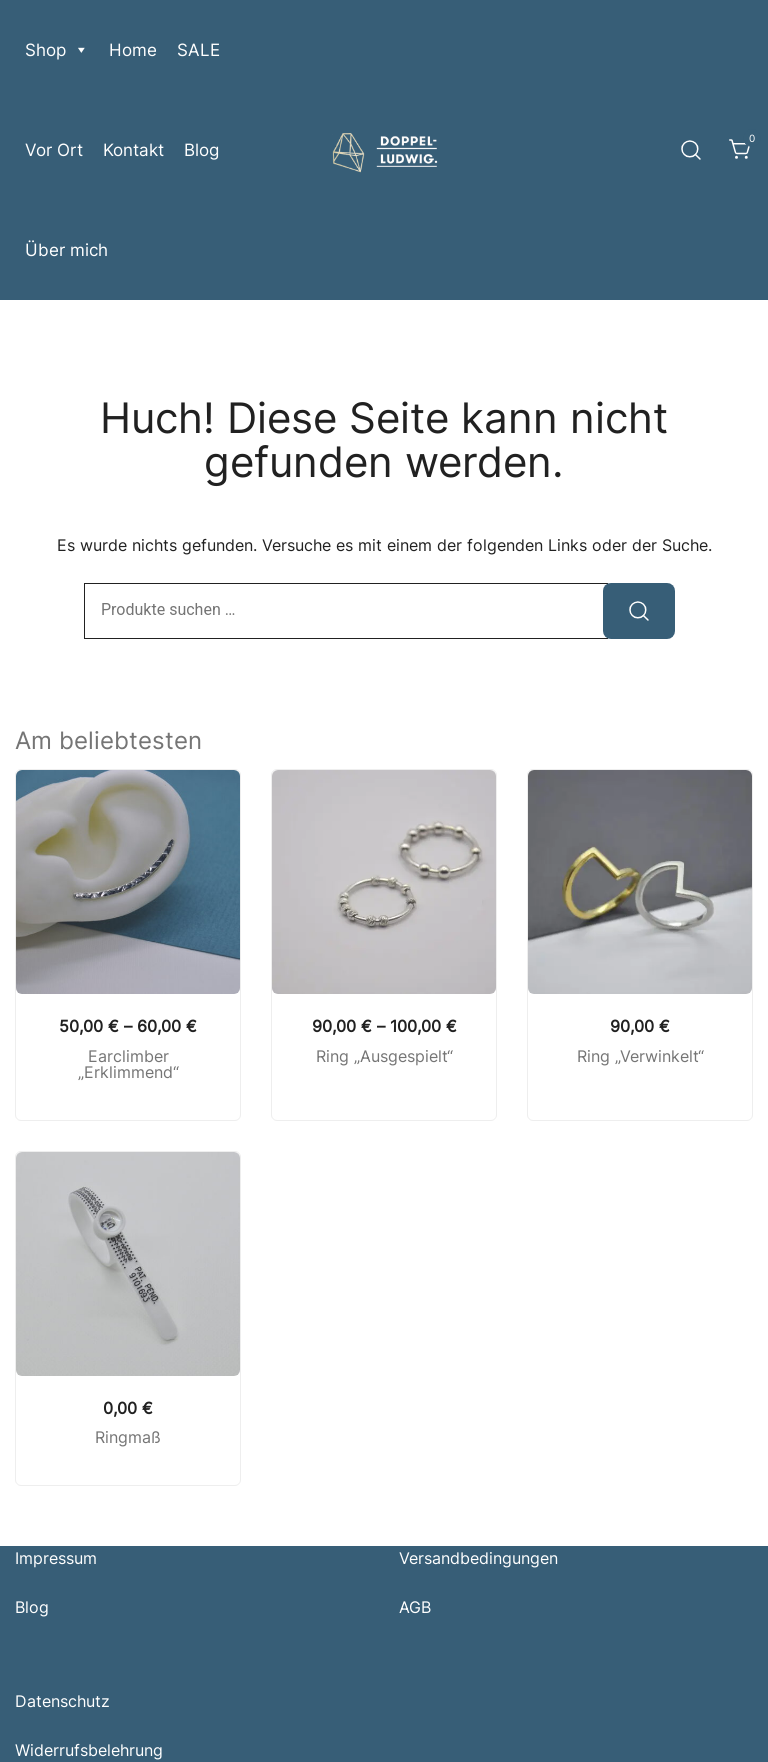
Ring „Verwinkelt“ (640, 1056)
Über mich (66, 250)
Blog (201, 150)
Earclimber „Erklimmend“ (128, 1064)
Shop (57, 50)
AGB (415, 1607)
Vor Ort (54, 150)
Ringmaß (128, 1437)
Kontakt (133, 150)
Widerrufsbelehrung (89, 1750)
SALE (198, 50)
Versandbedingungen (478, 1558)
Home (133, 50)
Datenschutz (62, 1701)
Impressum (56, 1558)
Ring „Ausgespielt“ (384, 1056)
